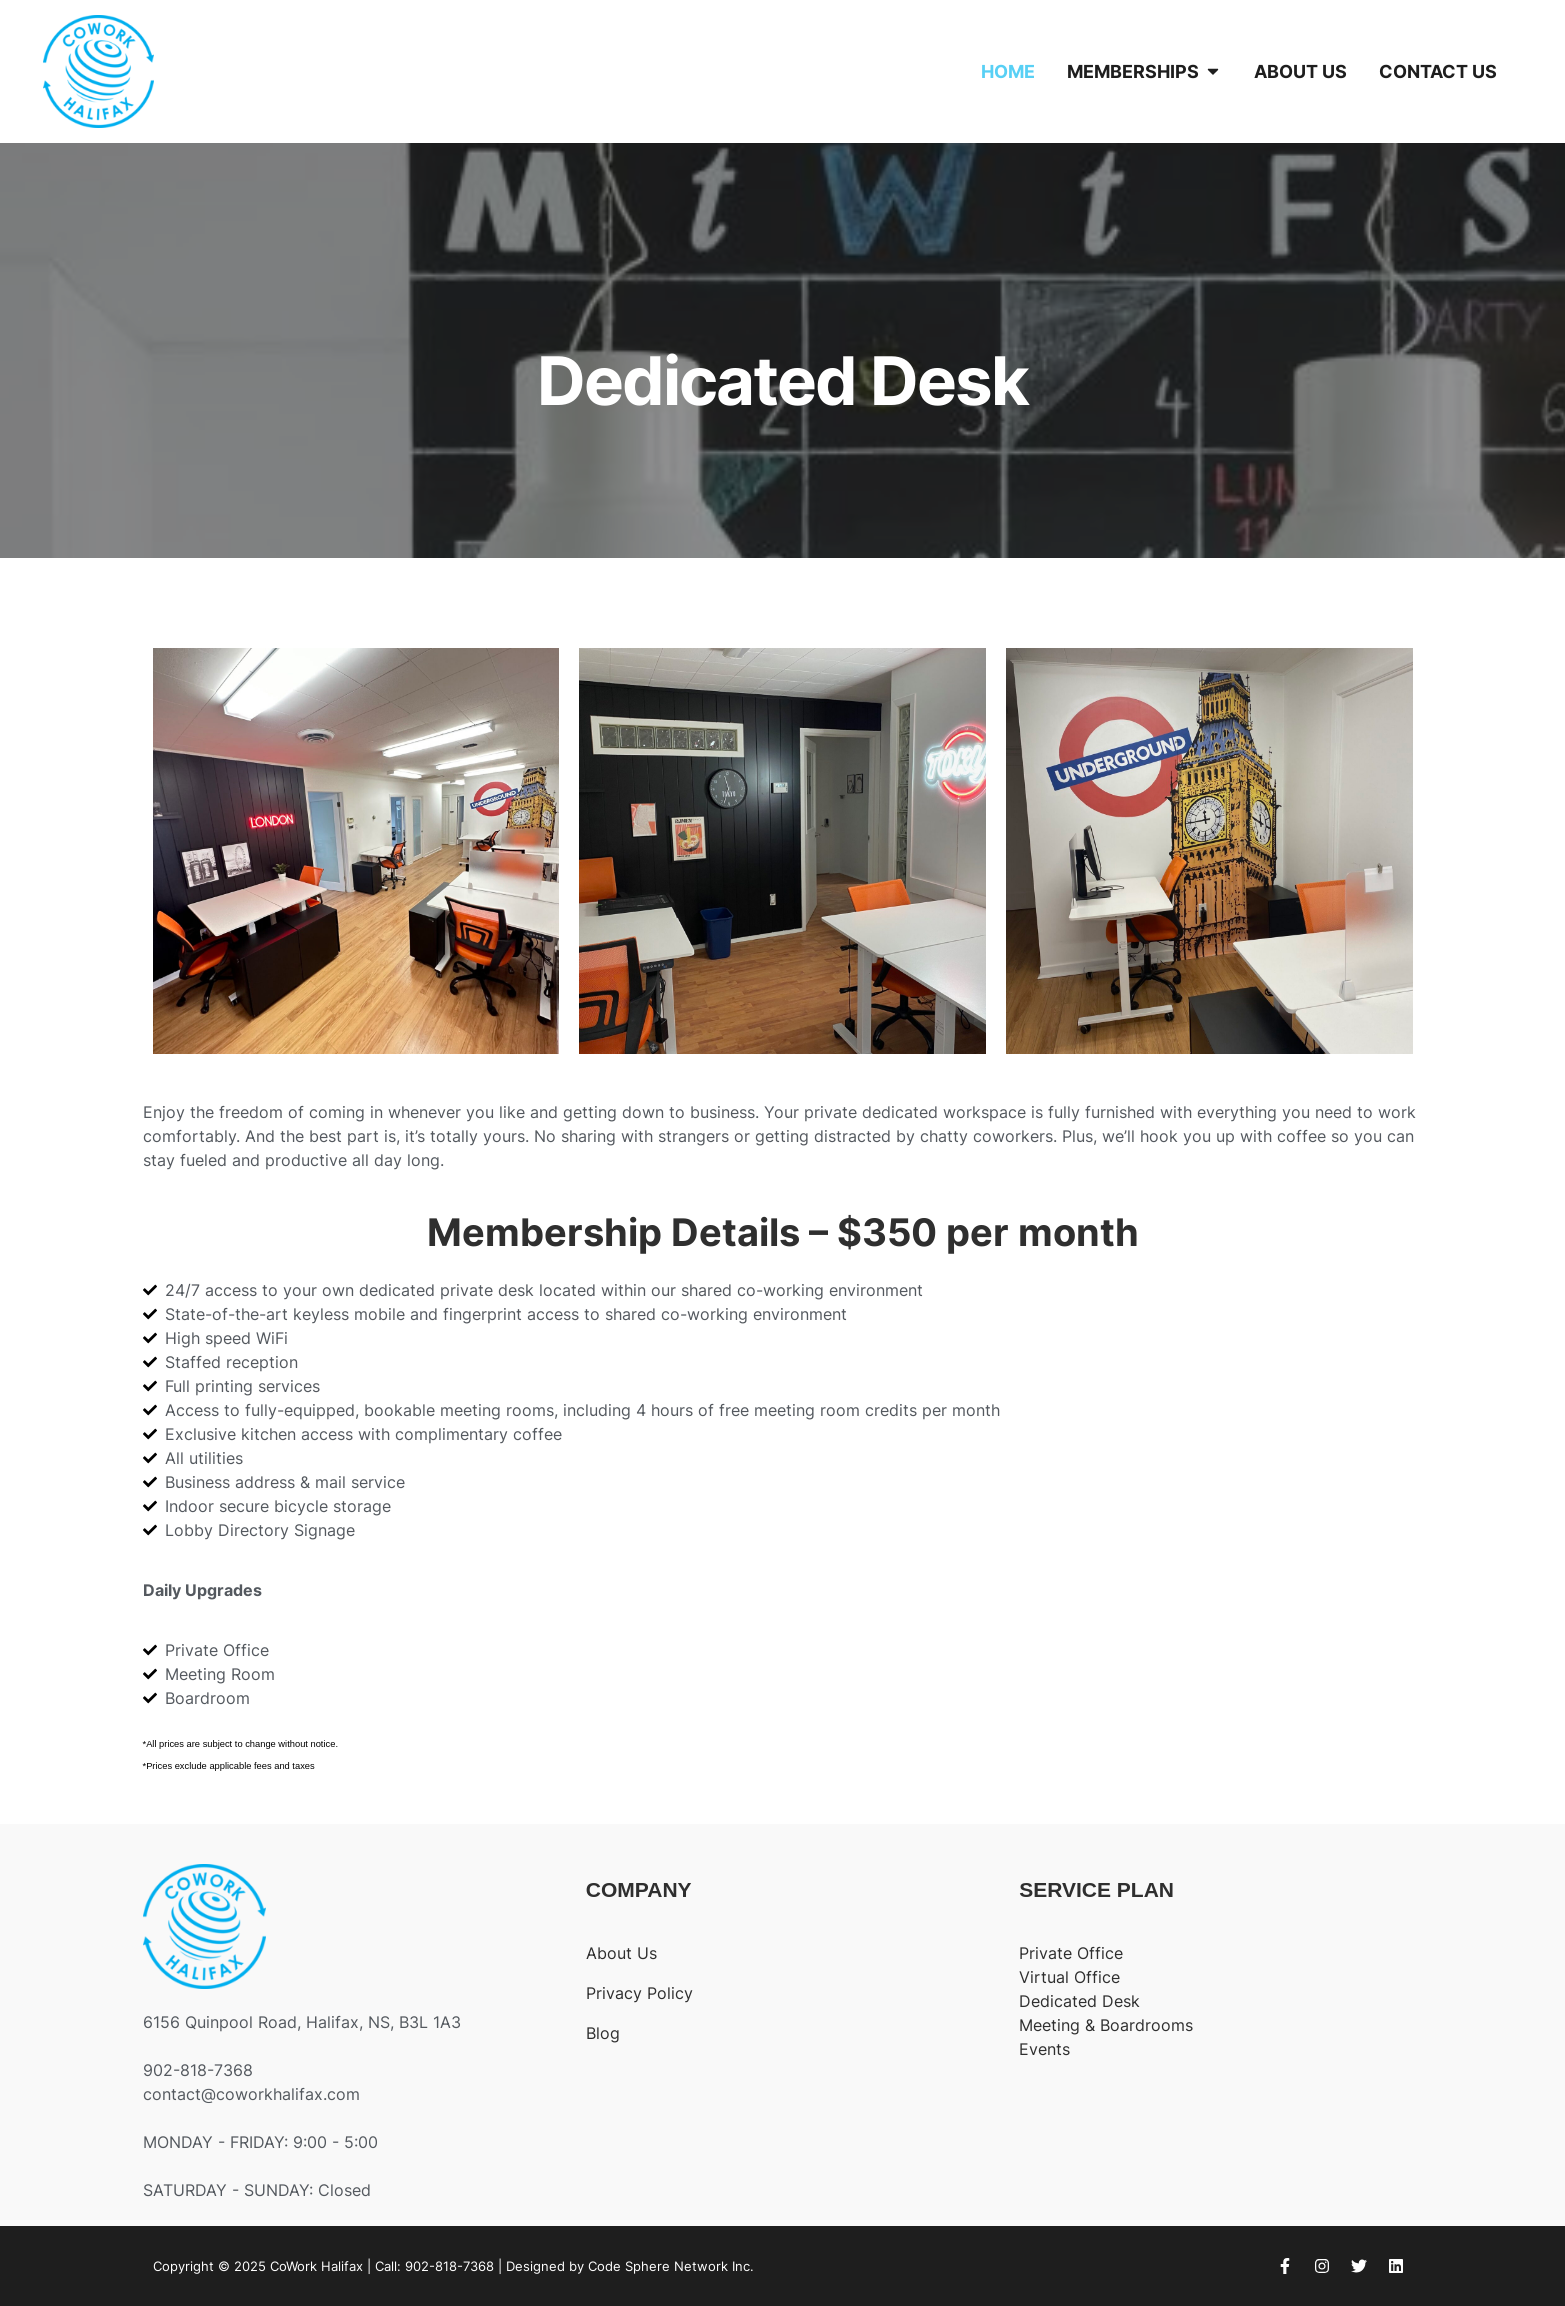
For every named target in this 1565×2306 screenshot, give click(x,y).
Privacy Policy (639, 1993)
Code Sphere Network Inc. (671, 2266)
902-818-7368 (449, 2266)
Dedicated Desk (1079, 2001)
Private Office (1071, 1953)
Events (1044, 2049)
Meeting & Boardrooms (1106, 2025)
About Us (621, 1953)
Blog (603, 2033)
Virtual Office (1069, 1977)
